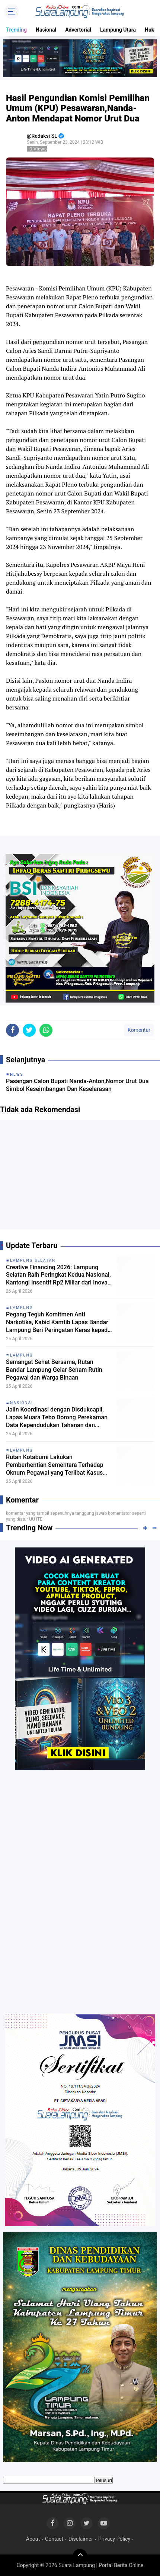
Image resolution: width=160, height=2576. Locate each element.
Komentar (139, 1030)
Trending (16, 30)
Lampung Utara (118, 30)
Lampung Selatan (32, 1260)
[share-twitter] (29, 1030)
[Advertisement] (80, 1177)
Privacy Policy (114, 2539)
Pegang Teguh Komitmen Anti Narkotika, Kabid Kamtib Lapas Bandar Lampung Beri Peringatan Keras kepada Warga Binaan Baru (58, 1322)
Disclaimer (80, 2539)
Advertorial (78, 30)
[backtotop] (80, 2556)
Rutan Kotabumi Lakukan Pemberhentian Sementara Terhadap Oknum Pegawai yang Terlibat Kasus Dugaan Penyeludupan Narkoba (54, 1465)
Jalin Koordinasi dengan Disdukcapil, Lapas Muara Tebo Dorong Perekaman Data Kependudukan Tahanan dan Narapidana (57, 1417)
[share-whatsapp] (45, 1030)
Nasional (46, 30)
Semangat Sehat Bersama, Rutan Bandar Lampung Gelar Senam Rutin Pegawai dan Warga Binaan (54, 1369)
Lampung (21, 1308)
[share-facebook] (12, 1030)
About (33, 2539)
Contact (54, 2539)
